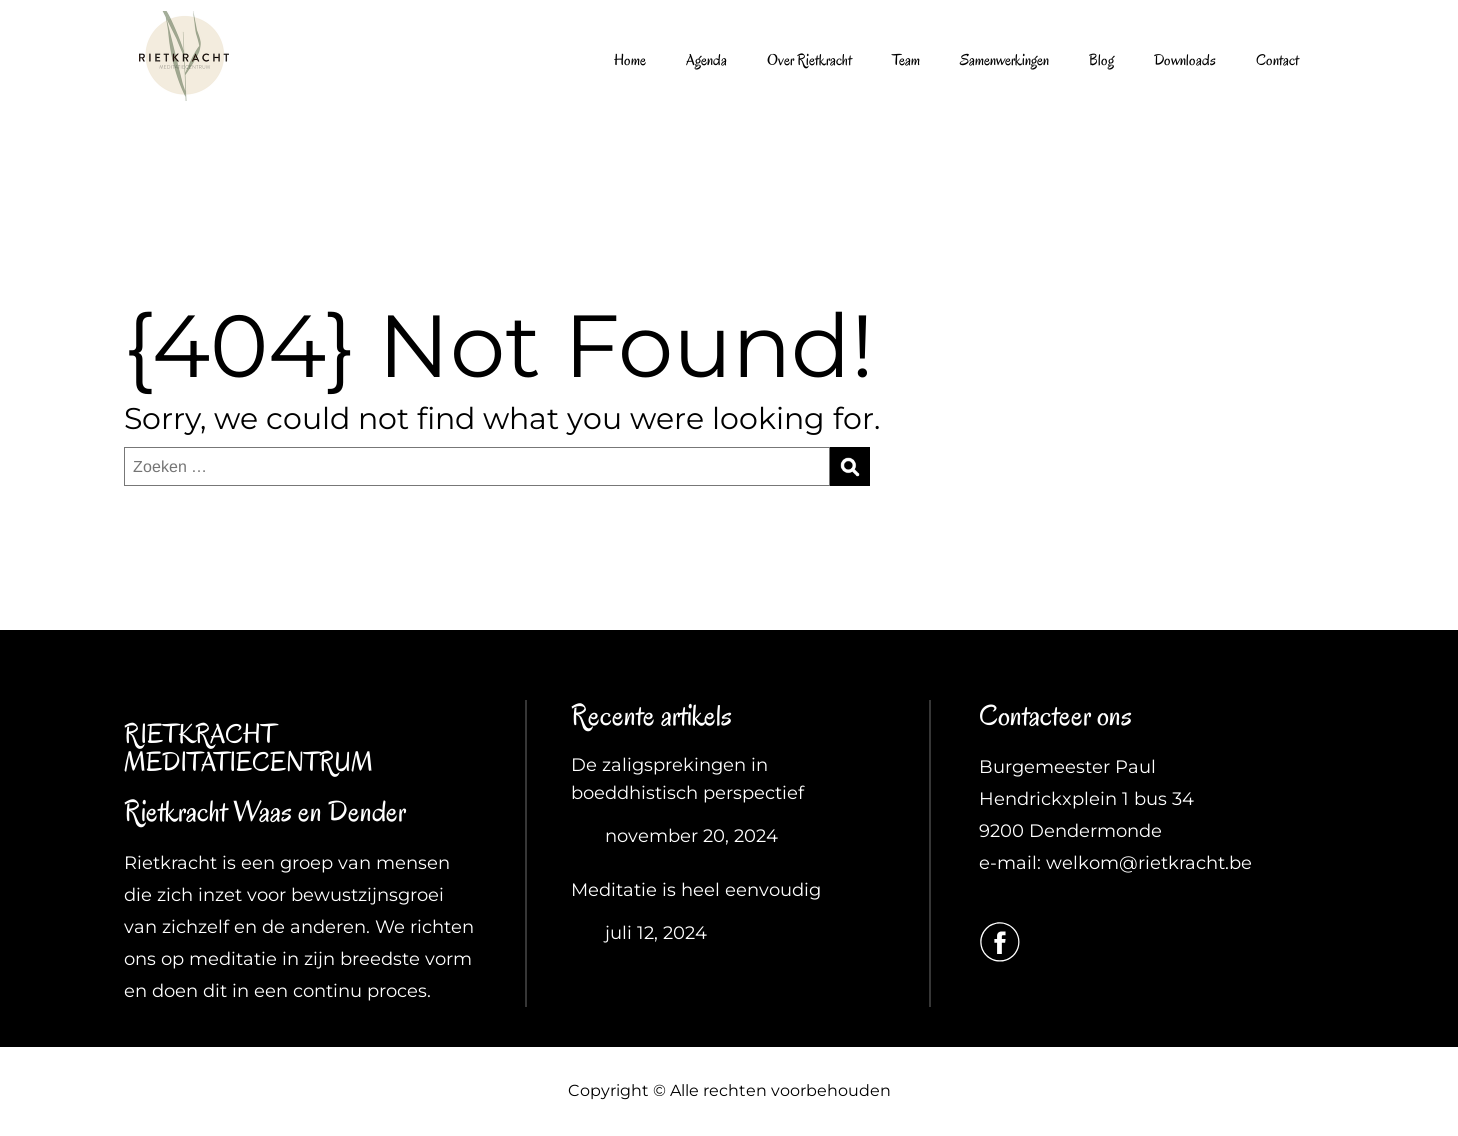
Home (630, 60)
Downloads (1185, 60)
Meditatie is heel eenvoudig (696, 890)
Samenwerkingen (1004, 60)
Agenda (706, 60)
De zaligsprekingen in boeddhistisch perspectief (687, 779)
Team (906, 60)
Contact (1277, 60)
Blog (1101, 60)
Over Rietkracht (809, 60)
